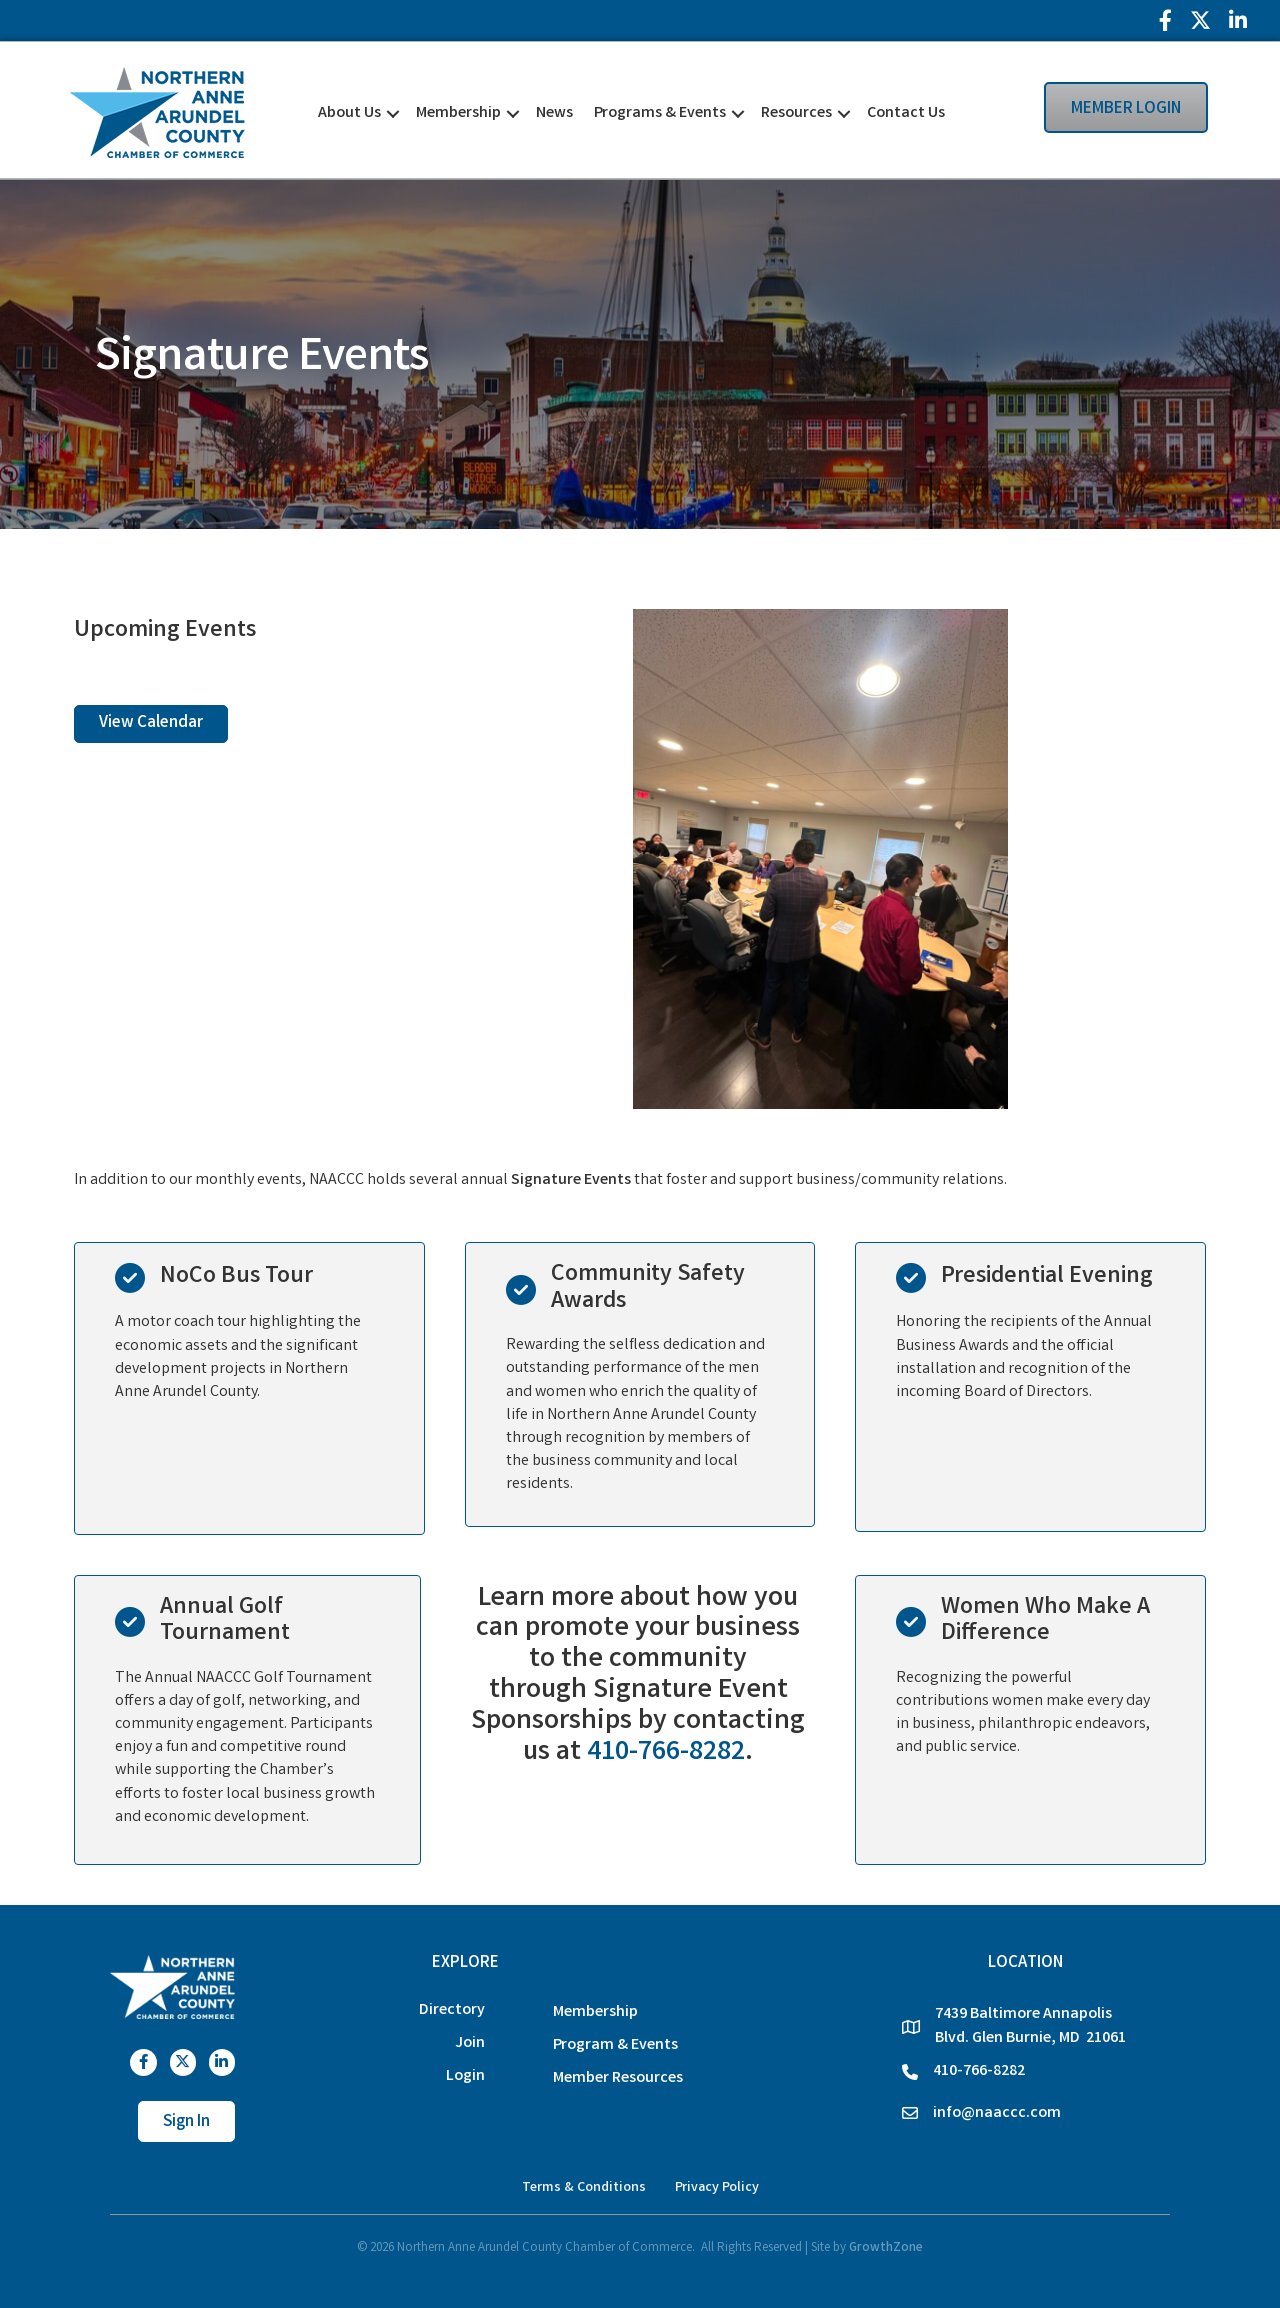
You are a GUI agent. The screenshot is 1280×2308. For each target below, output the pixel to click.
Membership (458, 113)
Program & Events (615, 2045)
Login (465, 2076)
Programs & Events (660, 113)
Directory (452, 2010)
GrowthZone (886, 2248)
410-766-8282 (666, 1753)
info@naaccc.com (997, 2113)
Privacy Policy (717, 2188)
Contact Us (906, 113)
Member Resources (618, 2078)
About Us (349, 113)
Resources (796, 113)
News (554, 113)
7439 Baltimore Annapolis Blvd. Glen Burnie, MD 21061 (1030, 2026)
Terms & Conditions (584, 2188)
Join (470, 2043)
